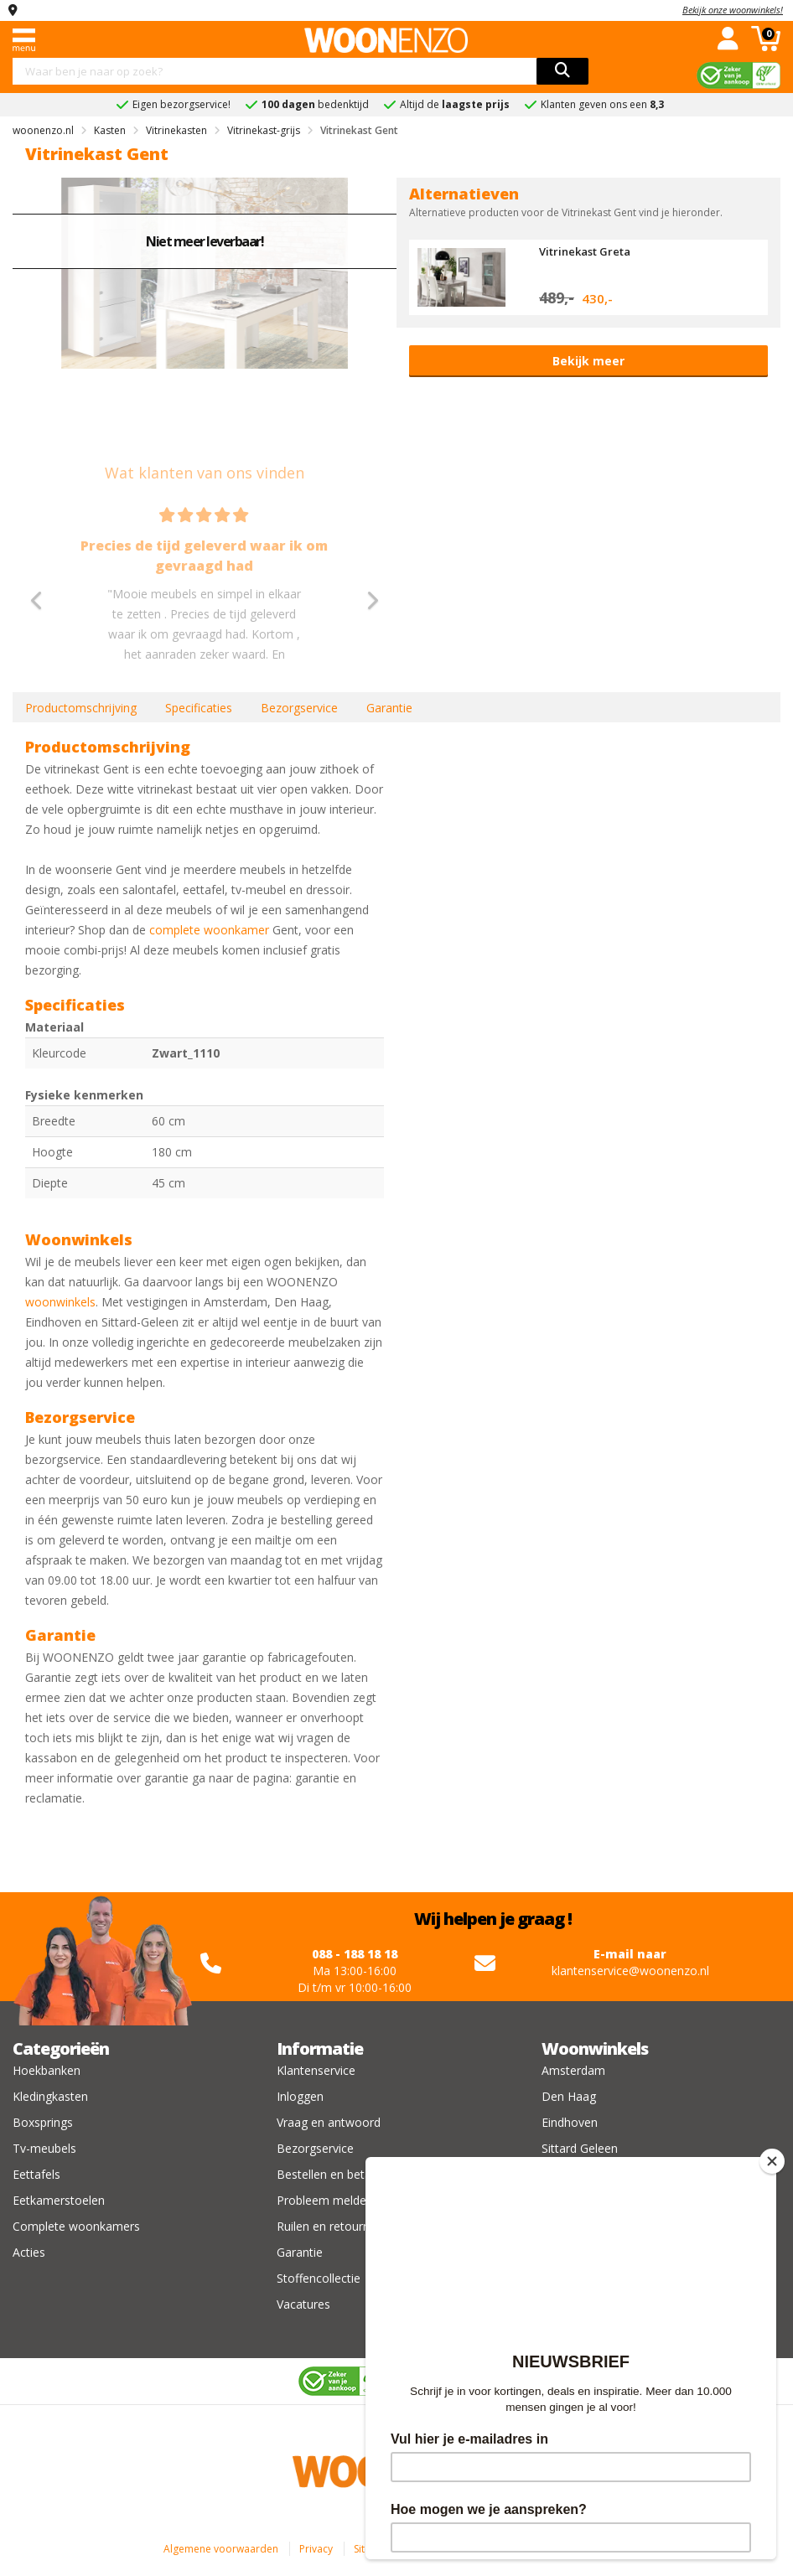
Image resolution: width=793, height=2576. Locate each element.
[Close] (772, 2161)
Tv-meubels (44, 2148)
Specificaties (198, 708)
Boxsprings (43, 2122)
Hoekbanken (46, 2070)
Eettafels (36, 2174)
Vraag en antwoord (329, 2122)
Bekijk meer (588, 361)
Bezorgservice (299, 708)
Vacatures (303, 2304)
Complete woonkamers (76, 2226)
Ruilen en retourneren (335, 2226)
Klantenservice (316, 2070)
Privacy (316, 2549)
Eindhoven (570, 2122)
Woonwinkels (595, 2048)
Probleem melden (325, 2200)
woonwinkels (60, 1302)
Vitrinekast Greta (584, 251)
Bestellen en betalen (332, 2174)
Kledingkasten (50, 2096)
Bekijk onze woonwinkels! (732, 9)
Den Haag (569, 2096)
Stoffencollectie (318, 2278)
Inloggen (300, 2096)
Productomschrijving (81, 708)
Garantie (389, 708)
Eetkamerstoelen (59, 2200)
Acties (29, 2252)
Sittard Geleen (580, 2148)
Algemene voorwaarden (220, 2549)
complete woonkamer (209, 930)
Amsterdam (573, 2070)
